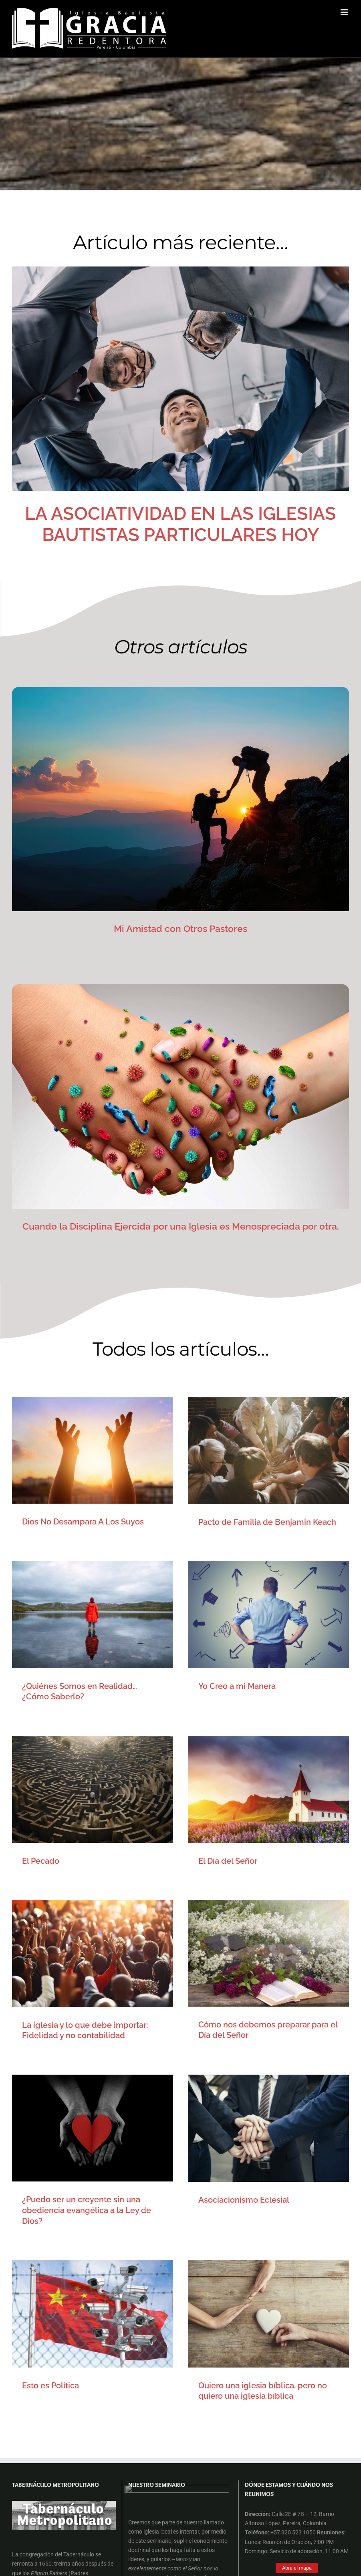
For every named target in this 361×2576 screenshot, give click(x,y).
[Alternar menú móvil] (345, 12)
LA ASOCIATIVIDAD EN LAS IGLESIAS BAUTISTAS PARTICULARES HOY (180, 524)
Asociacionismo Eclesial (67, 1961)
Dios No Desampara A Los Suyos (83, 1521)
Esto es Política (167, 1961)
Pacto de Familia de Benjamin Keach (208, 1522)
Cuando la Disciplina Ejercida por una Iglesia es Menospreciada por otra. (180, 1226)
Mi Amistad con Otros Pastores (180, 928)
